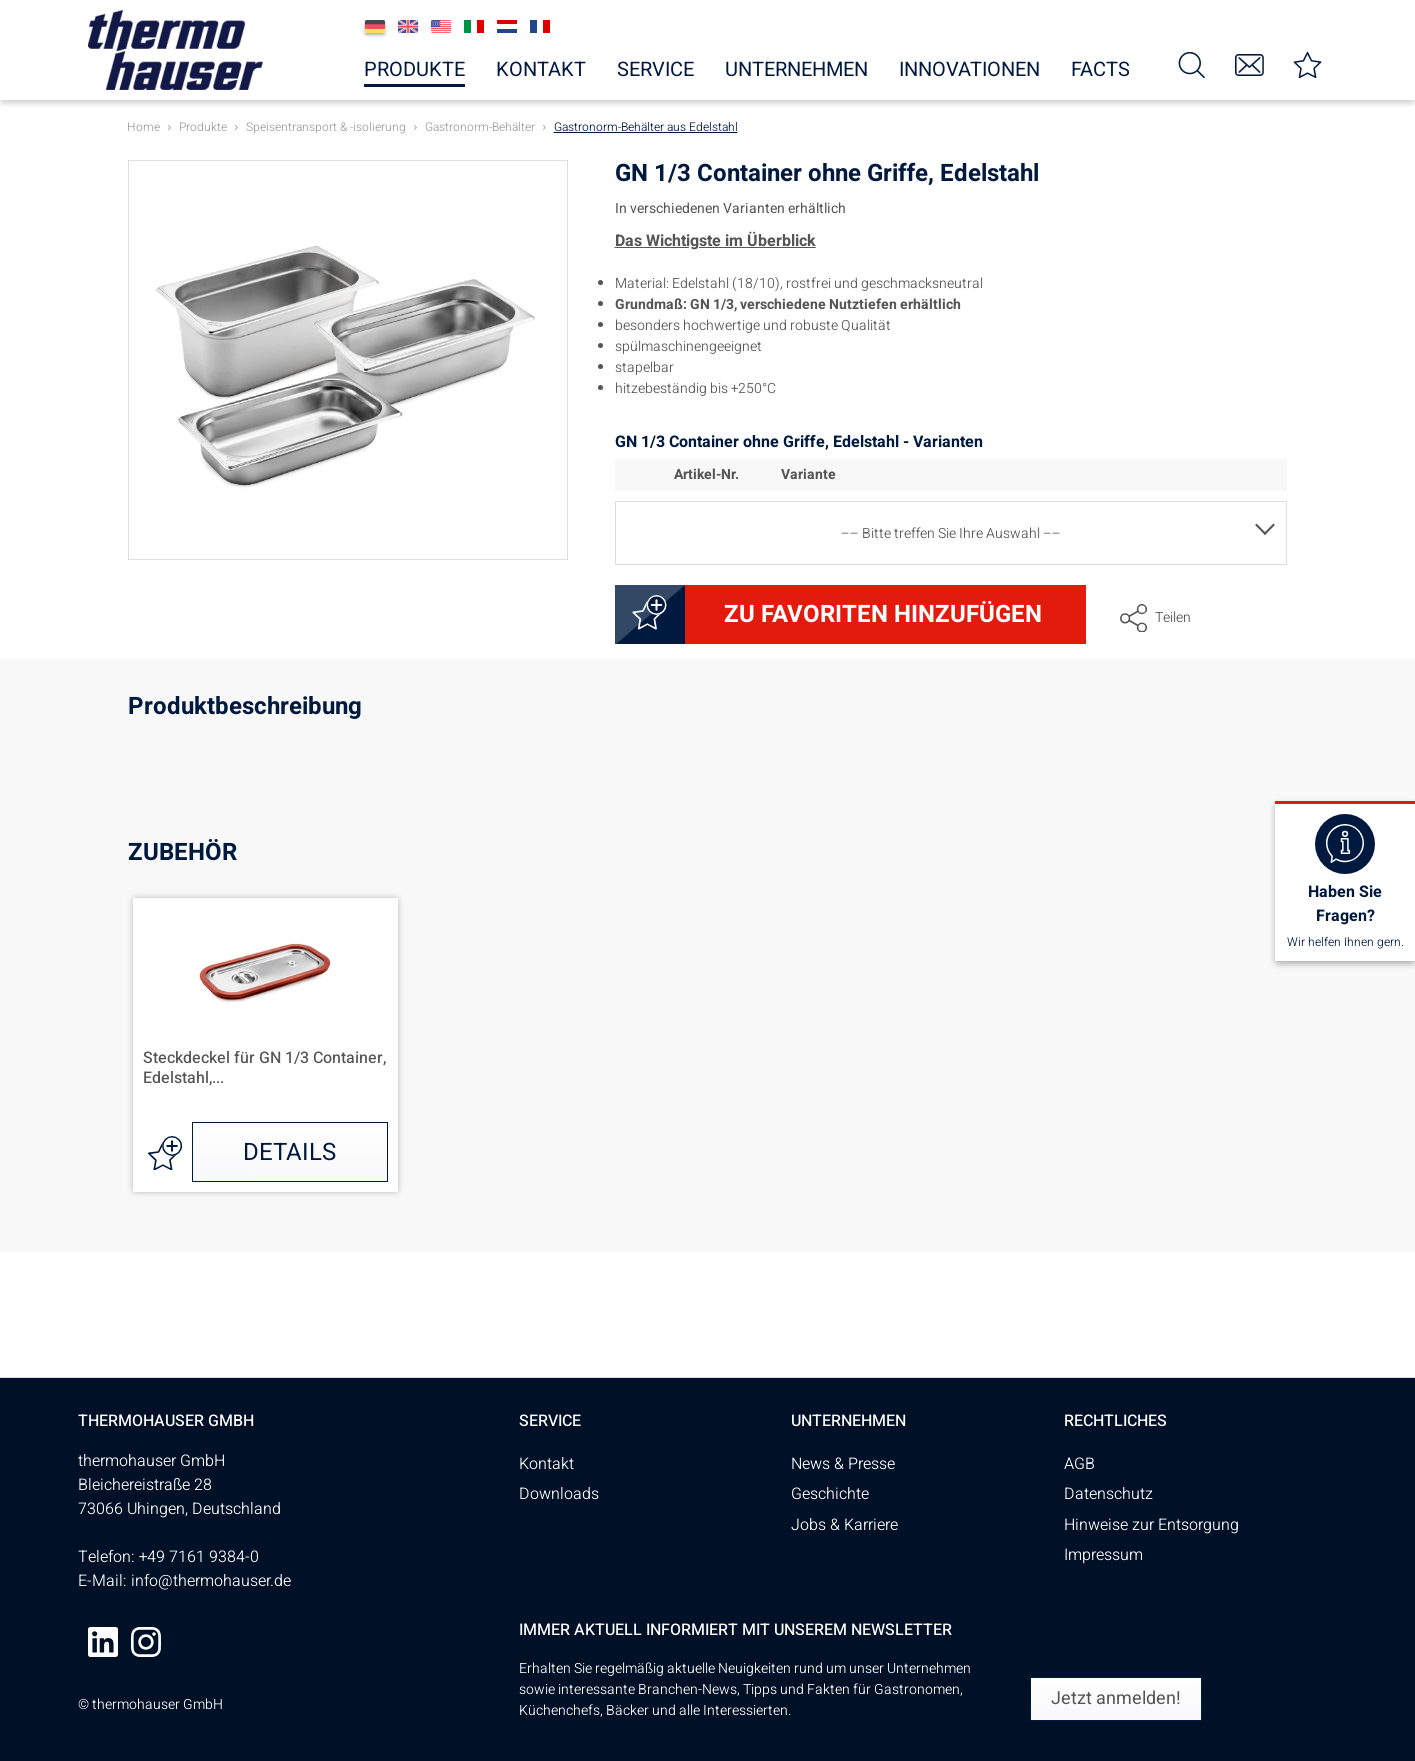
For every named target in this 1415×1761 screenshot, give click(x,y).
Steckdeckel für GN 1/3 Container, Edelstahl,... (264, 1069)
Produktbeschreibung (245, 709)
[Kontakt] (1249, 63)
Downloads (559, 1494)
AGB (1079, 1464)
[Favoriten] (1307, 63)
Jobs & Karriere (844, 1525)
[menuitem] (1191, 63)
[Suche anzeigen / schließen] (1191, 63)
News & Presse (843, 1464)
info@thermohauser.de (211, 1581)
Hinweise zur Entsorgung (1151, 1525)
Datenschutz (1108, 1494)
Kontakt (546, 1464)
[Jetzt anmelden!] (1116, 1699)
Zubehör (182, 852)
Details (289, 1152)
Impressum (1103, 1555)
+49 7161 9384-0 (199, 1557)
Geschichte (830, 1494)
